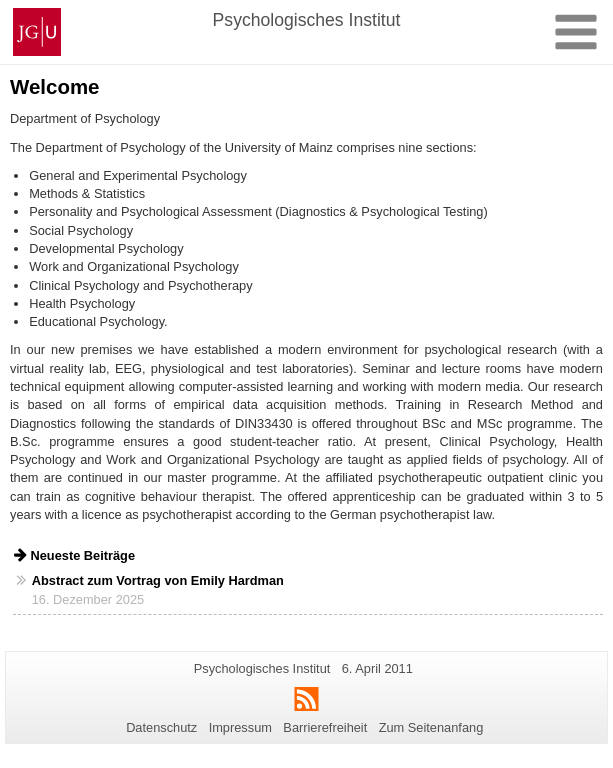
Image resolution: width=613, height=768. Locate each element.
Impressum (240, 727)
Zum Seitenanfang (431, 727)
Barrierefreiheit (325, 727)
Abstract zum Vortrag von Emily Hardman (158, 580)
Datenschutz (161, 727)
